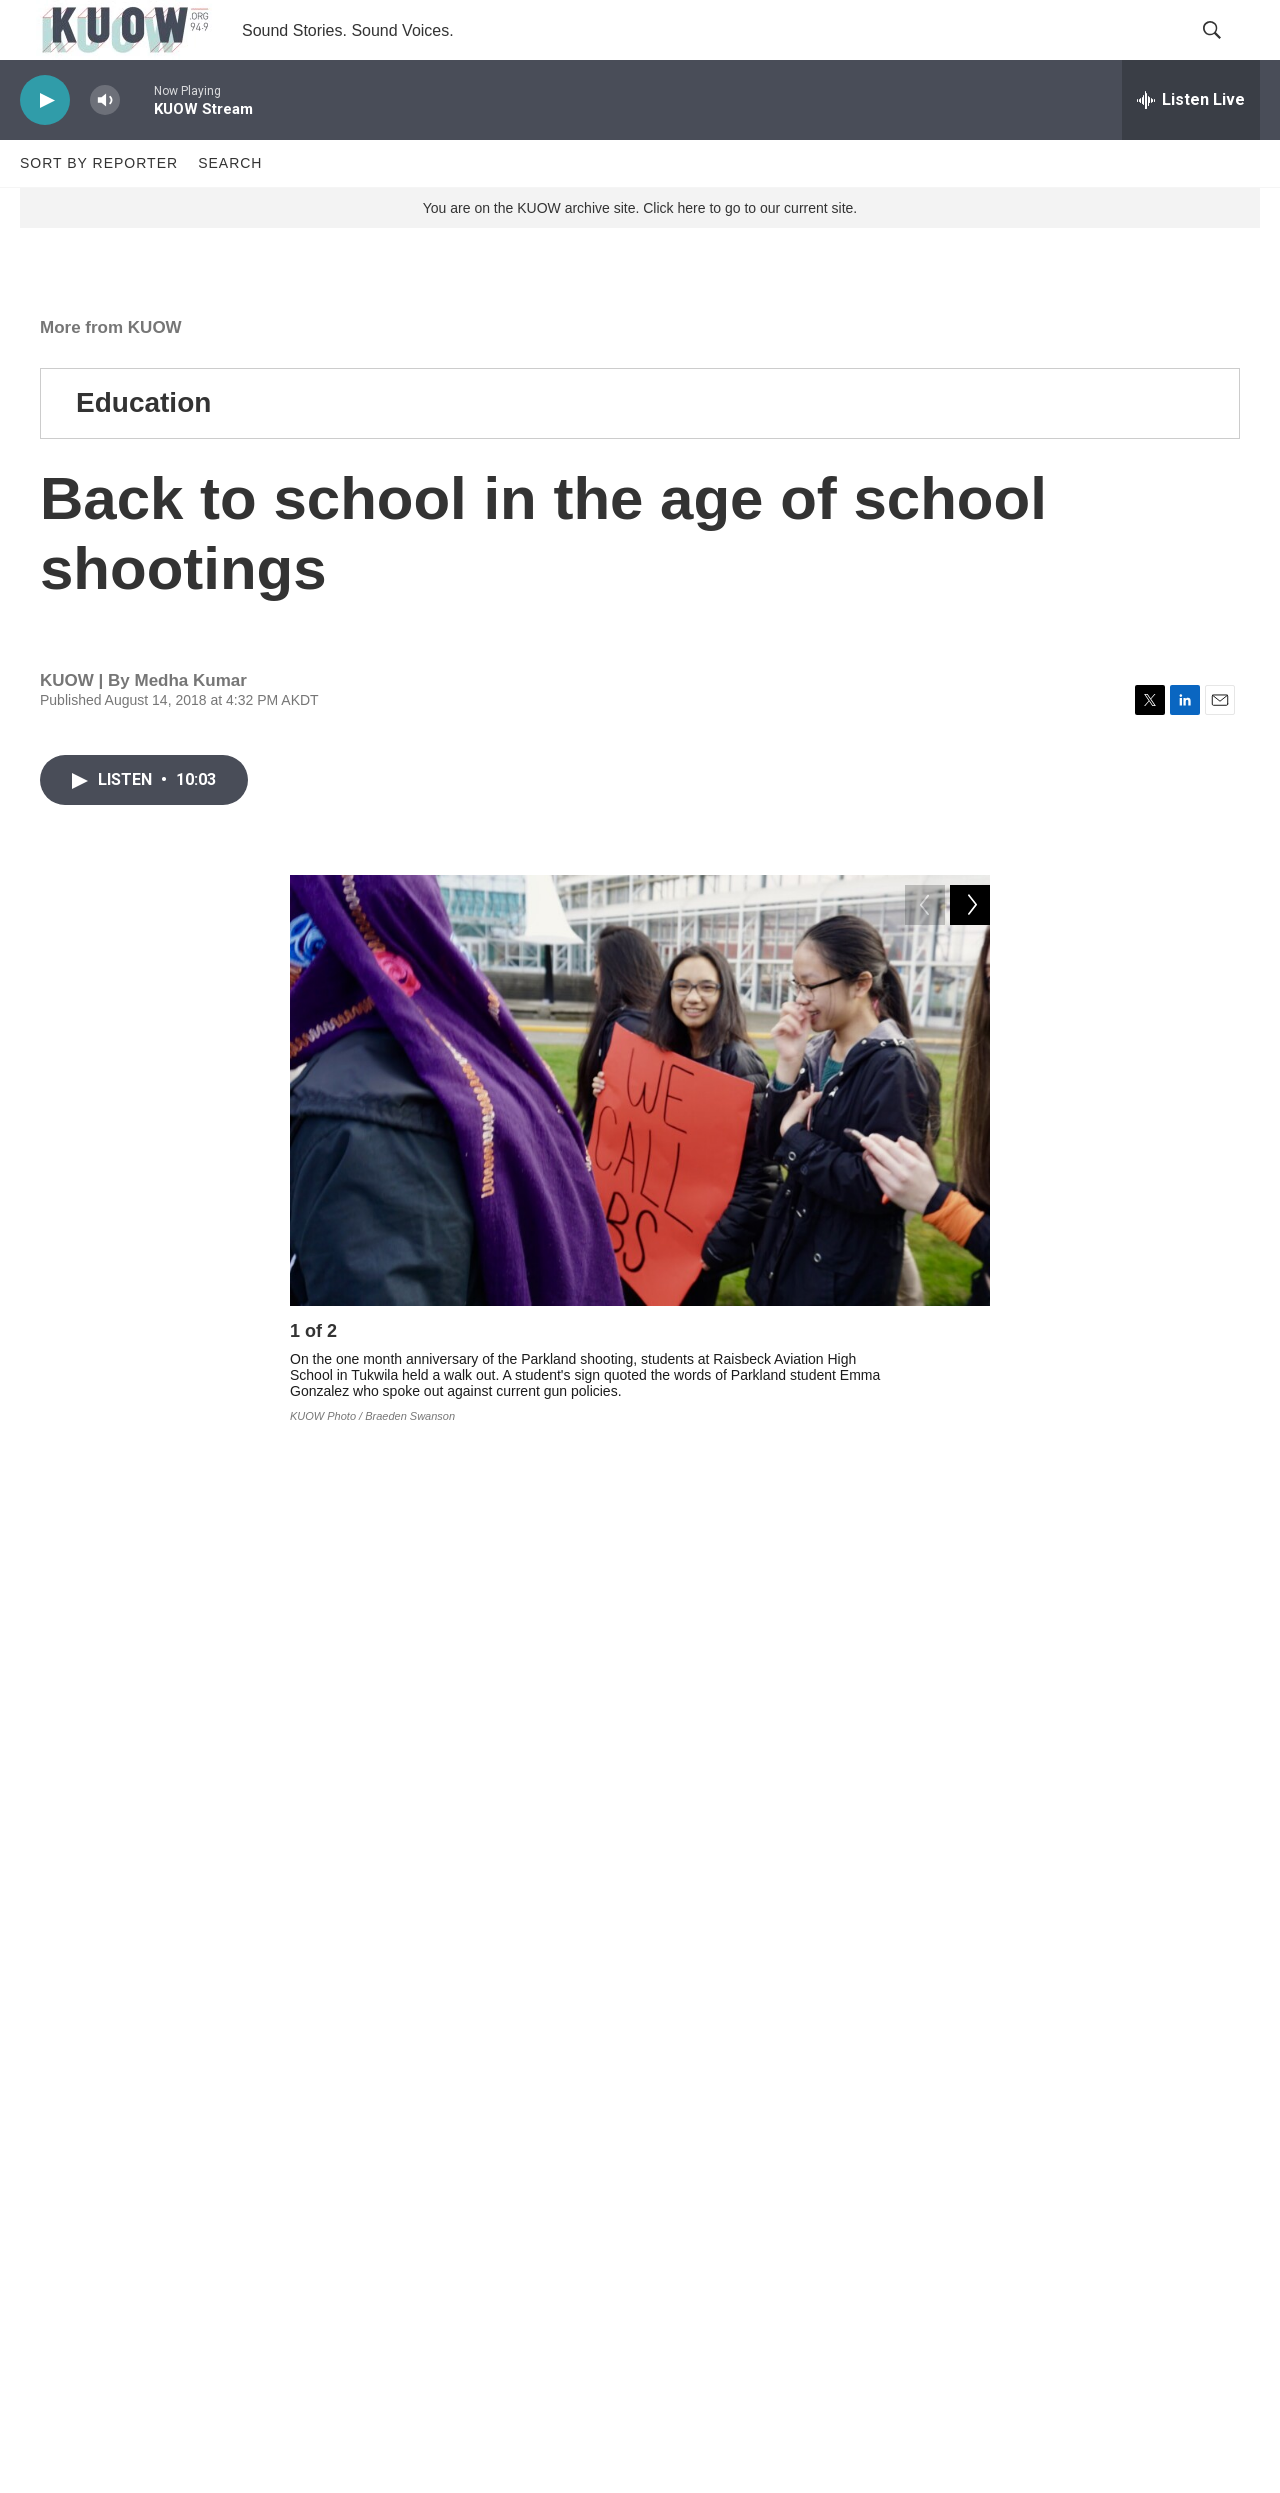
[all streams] (1191, 145)
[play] (45, 145)
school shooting (637, 2031)
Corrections (484, 2326)
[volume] (105, 145)
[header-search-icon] (1228, 53)
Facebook (455, 1916)
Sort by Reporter (99, 208)
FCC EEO (479, 2281)
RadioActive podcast (860, 1916)
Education (143, 447)
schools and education (624, 1987)
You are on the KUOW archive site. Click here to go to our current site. (640, 253)
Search (230, 208)
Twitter (534, 1916)
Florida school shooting (445, 2031)
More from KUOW (111, 372)
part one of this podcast (403, 1734)
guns (773, 1987)
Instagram (638, 1916)
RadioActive (885, 1987)
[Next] (970, 1381)
